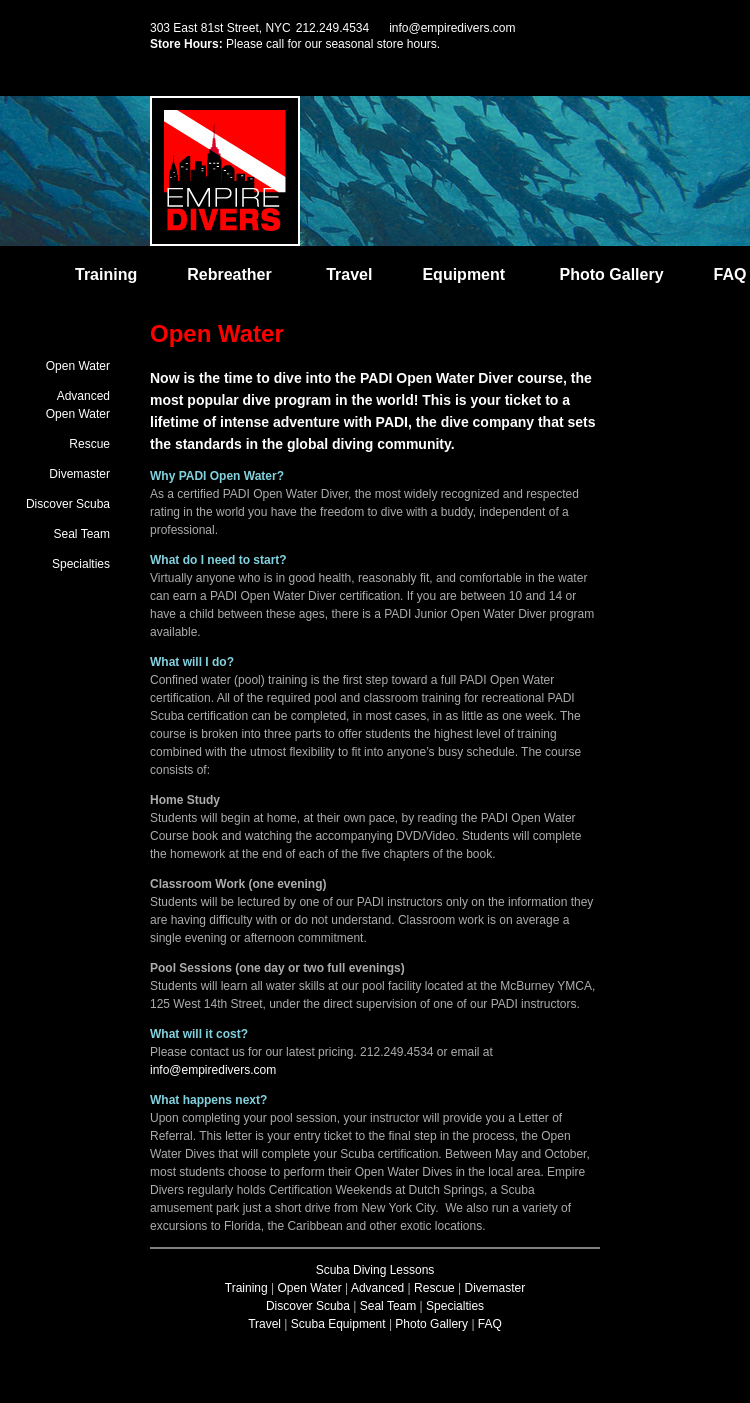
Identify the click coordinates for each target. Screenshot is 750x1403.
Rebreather (229, 274)
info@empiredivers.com (452, 28)
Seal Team (82, 534)
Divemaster (79, 474)
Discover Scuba (68, 504)
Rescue (89, 444)
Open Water (78, 366)
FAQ (730, 274)
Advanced (377, 1288)
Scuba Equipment (338, 1324)
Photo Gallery (612, 274)
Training (106, 274)
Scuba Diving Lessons (375, 1270)
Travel (349, 274)
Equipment (463, 274)
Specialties (81, 564)
